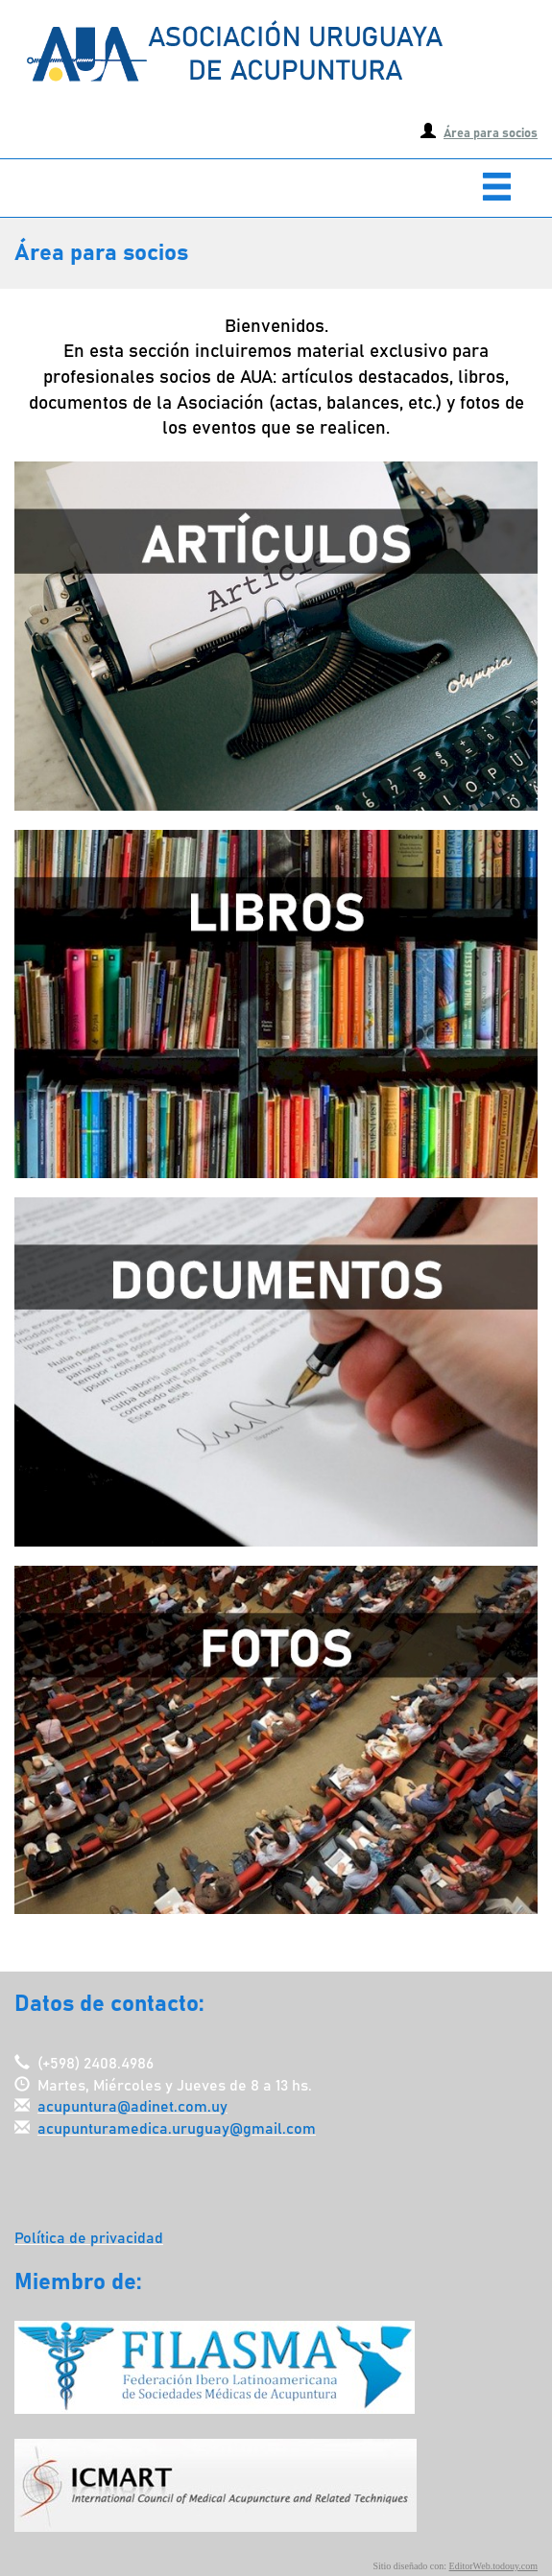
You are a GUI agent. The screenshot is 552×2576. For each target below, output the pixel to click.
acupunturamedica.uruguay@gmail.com (176, 2129)
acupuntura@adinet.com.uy (132, 2107)
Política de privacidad (88, 2238)
